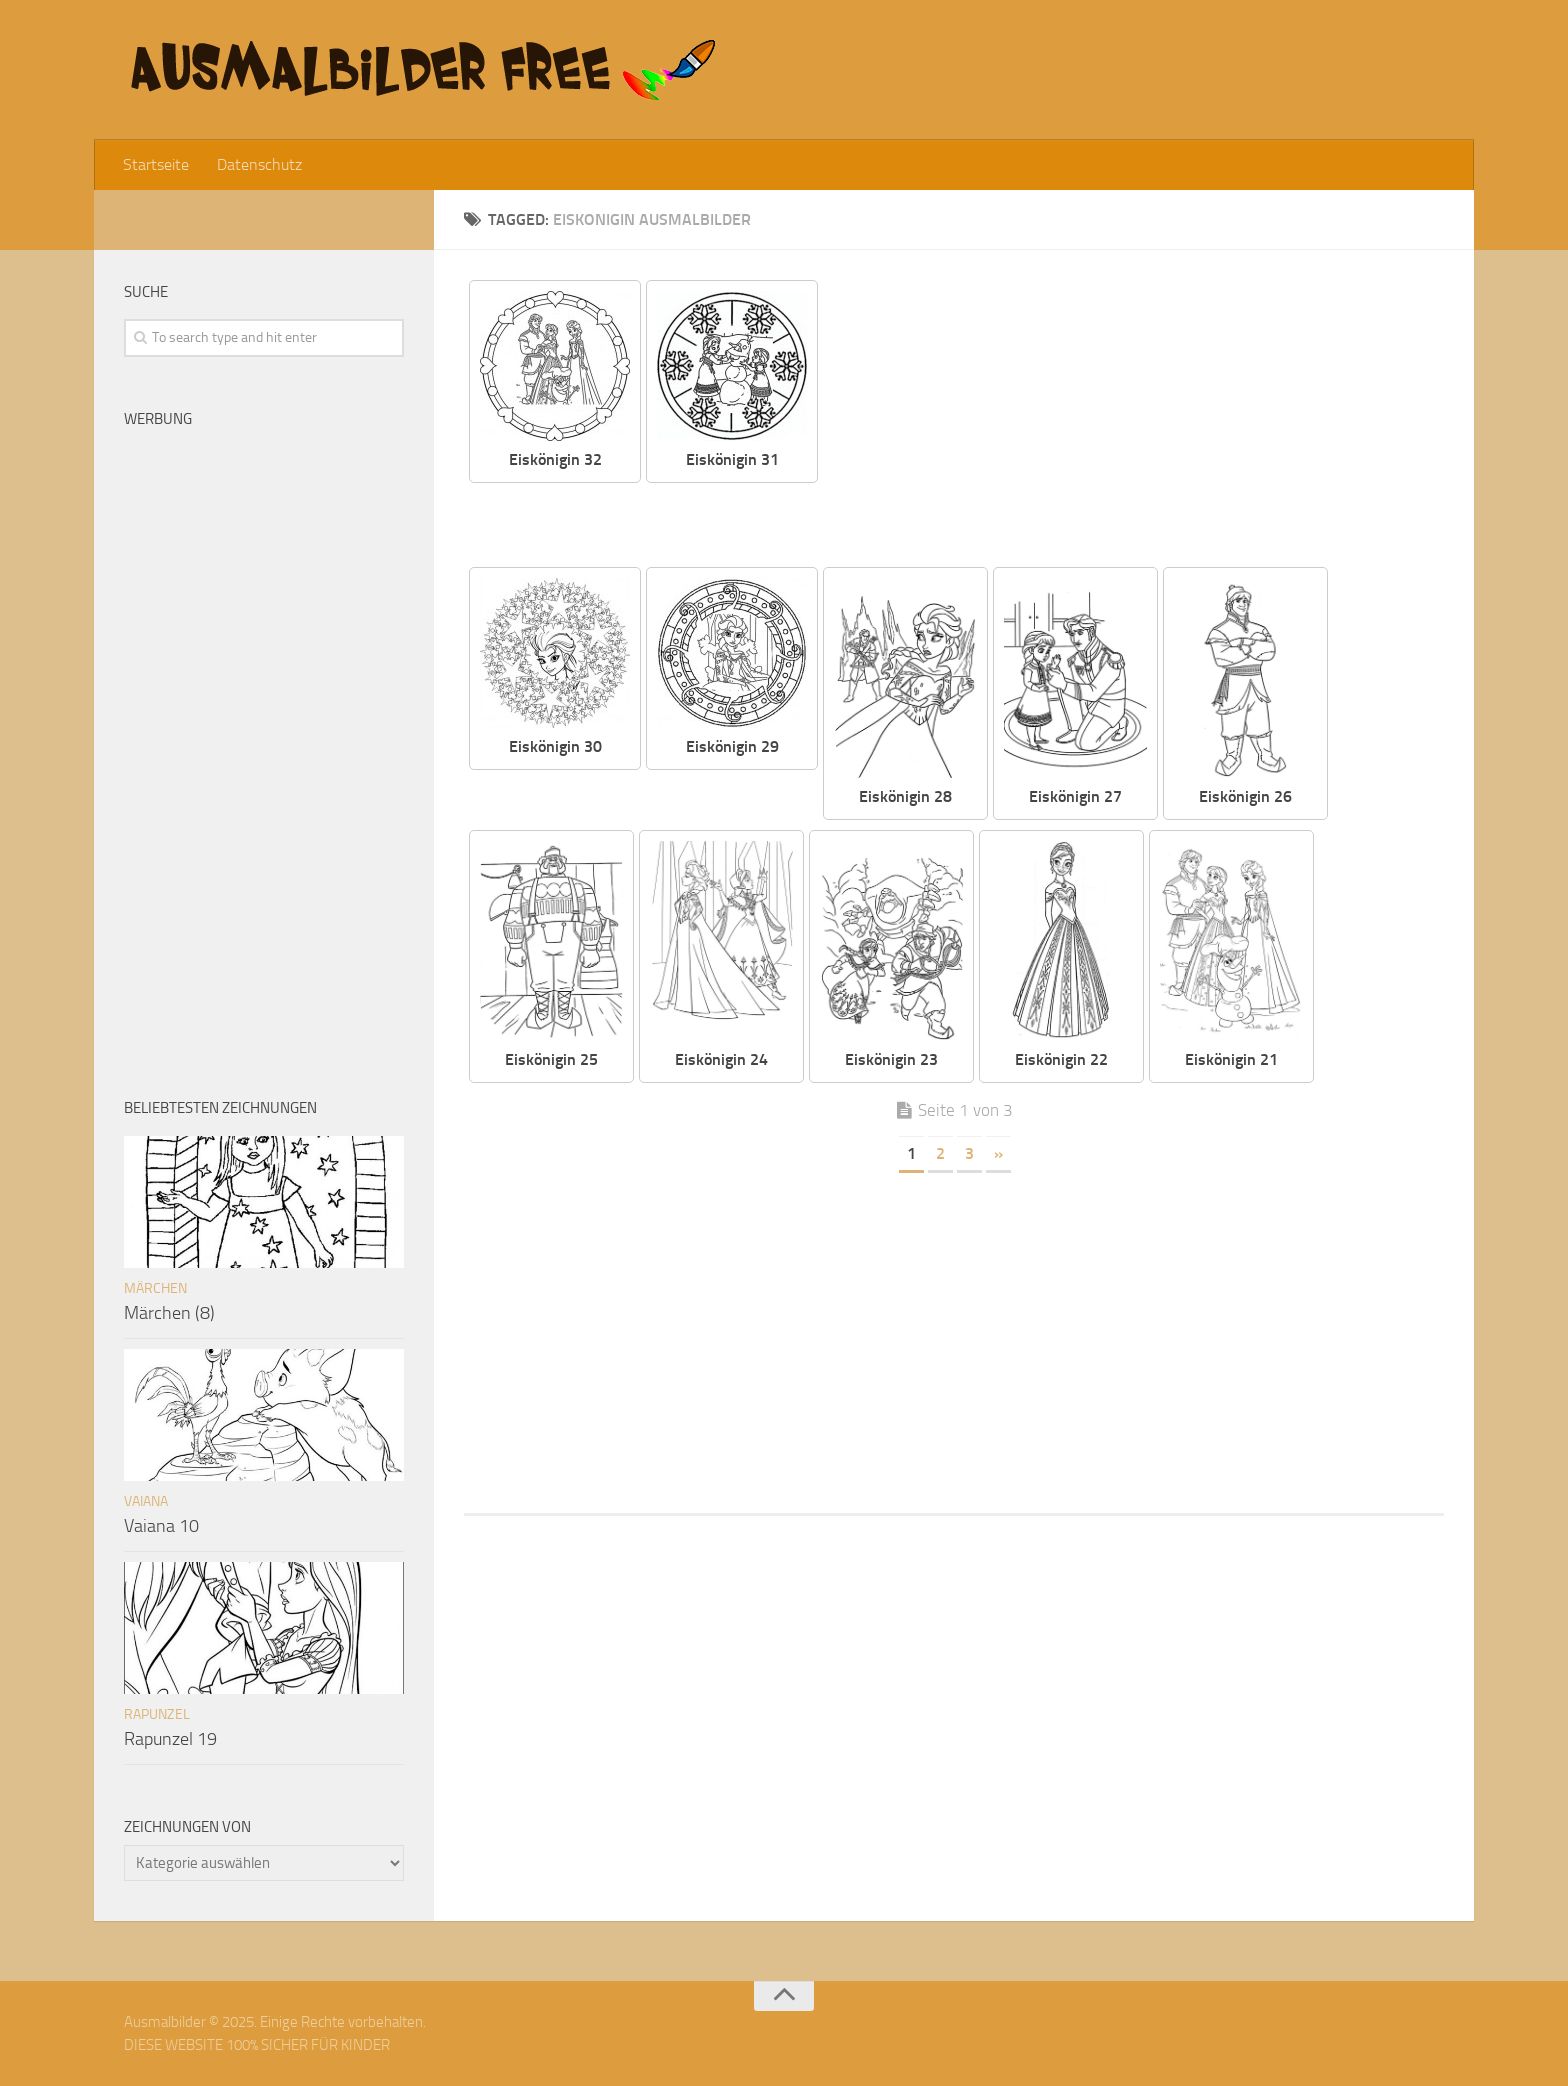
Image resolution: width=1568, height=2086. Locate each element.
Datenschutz (259, 164)
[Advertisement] (1146, 420)
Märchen (155, 1288)
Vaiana (146, 1501)
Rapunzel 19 (170, 1739)
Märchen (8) (169, 1313)
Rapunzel (157, 1714)
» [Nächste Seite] (998, 1153)
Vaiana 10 (161, 1526)
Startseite (156, 164)
